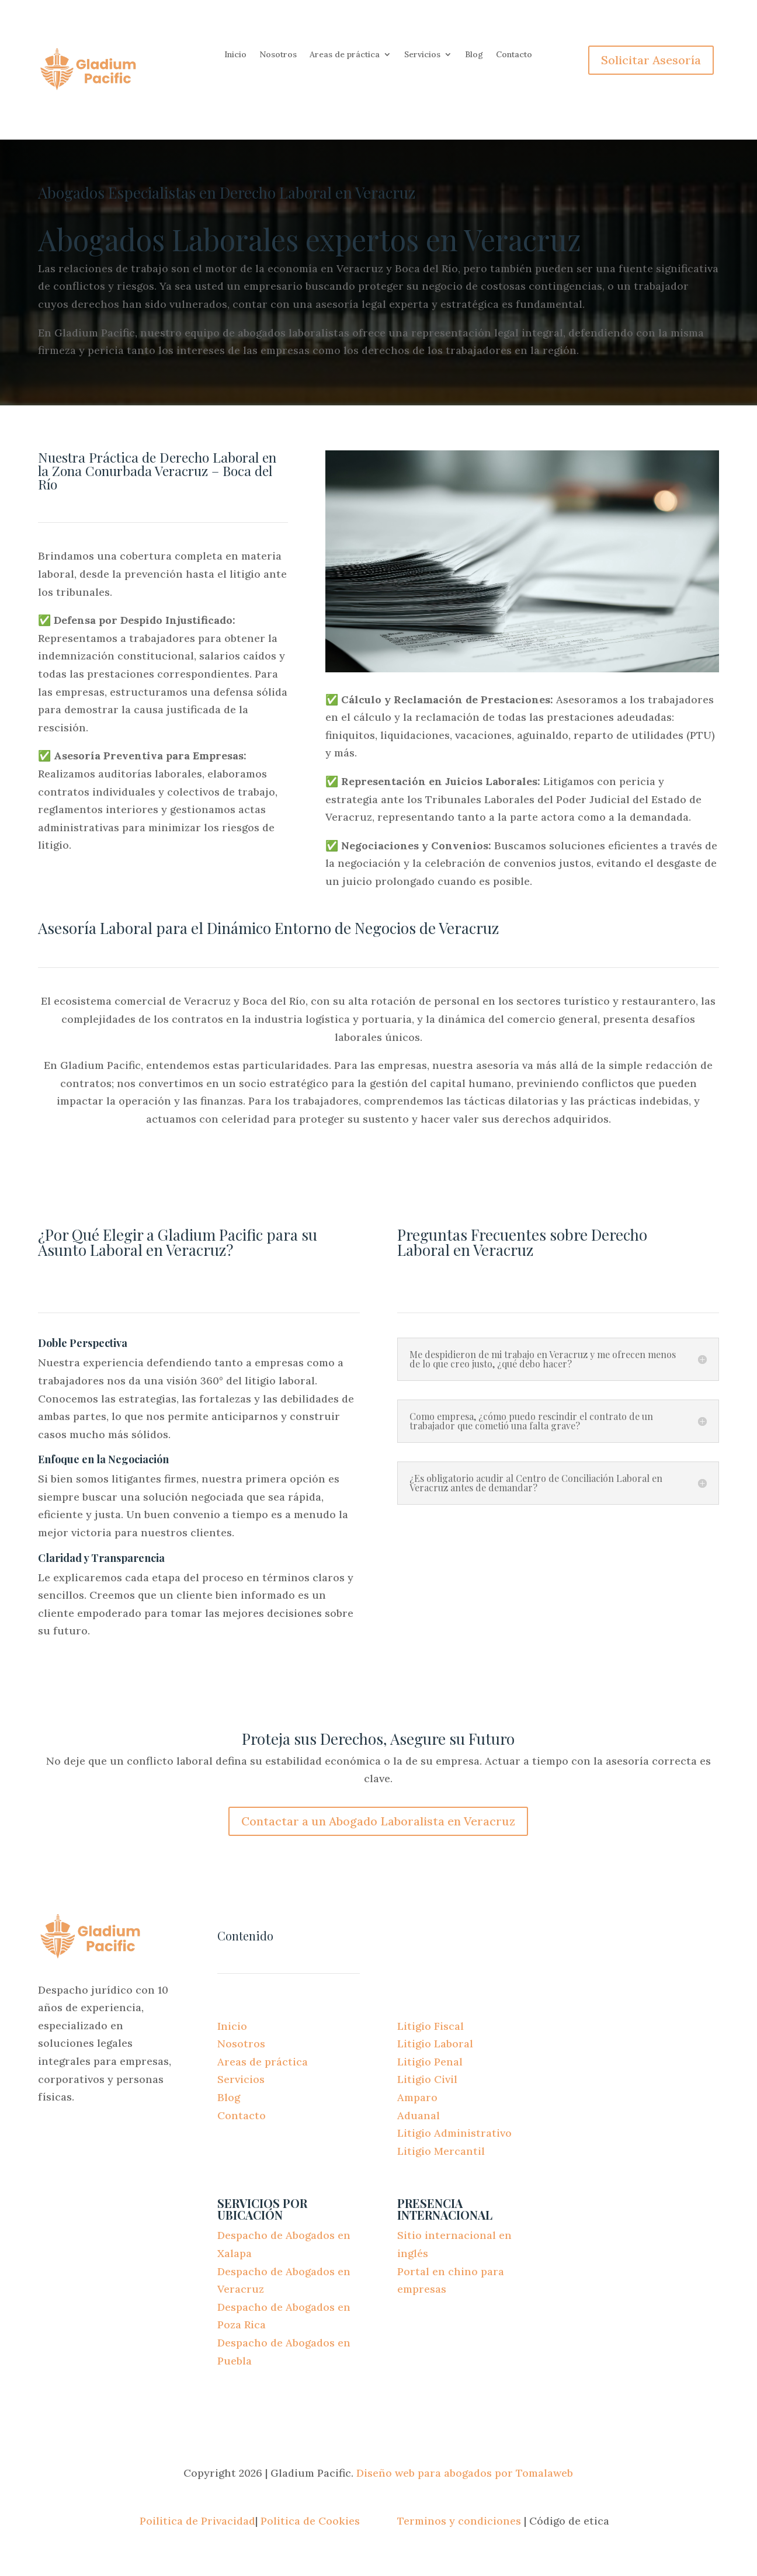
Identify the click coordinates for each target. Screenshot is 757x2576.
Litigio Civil (427, 2079)
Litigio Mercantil (441, 2151)
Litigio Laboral (435, 2043)
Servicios (422, 55)
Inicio (235, 55)
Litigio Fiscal (430, 2026)
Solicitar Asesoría (651, 60)
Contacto (514, 55)
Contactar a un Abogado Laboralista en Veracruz (378, 1821)
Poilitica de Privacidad (197, 2521)
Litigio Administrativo (454, 2133)
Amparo (417, 2097)
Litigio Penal (430, 2061)
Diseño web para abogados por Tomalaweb (464, 2473)
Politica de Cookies (310, 2521)
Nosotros (278, 55)
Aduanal (418, 2115)
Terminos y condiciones (459, 2521)
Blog (474, 55)
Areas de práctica (345, 55)
